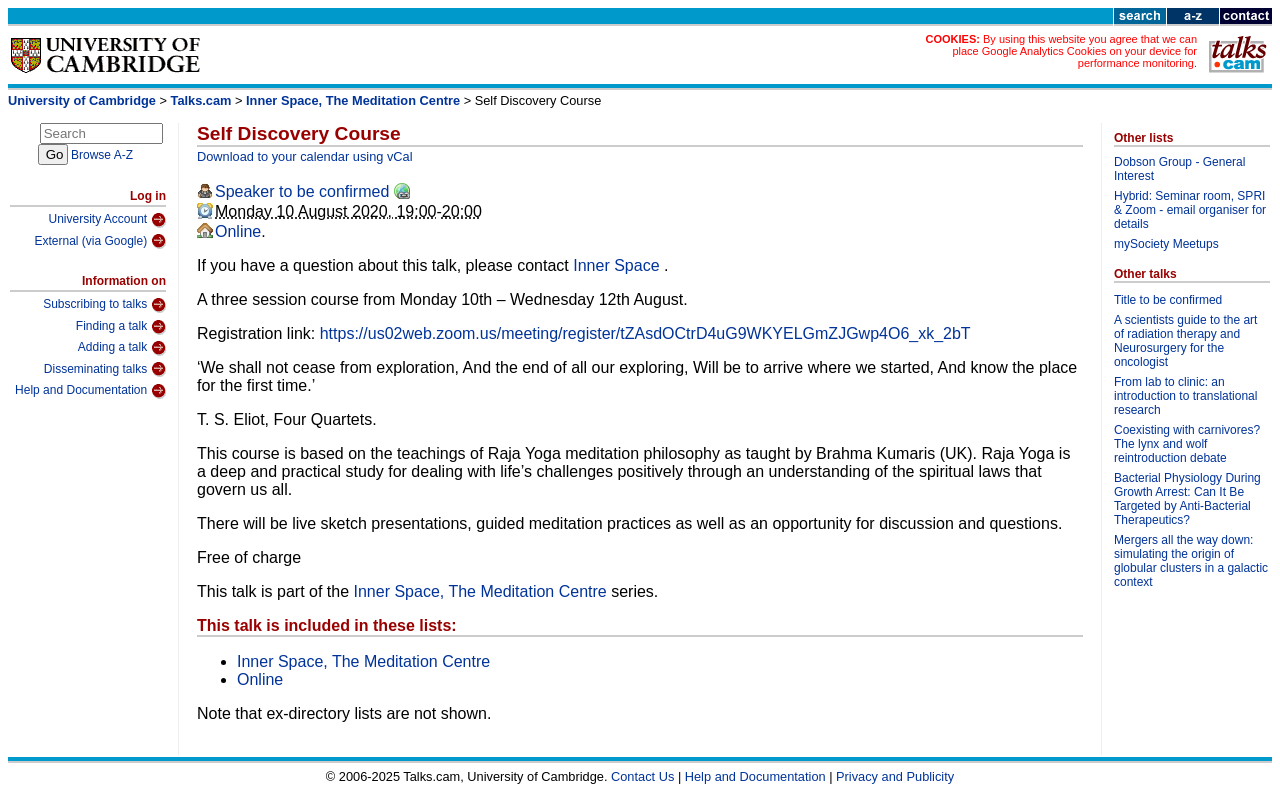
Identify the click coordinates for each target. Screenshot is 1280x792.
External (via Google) (100, 241)
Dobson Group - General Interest (1179, 169)
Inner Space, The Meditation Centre (353, 100)
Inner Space (618, 265)
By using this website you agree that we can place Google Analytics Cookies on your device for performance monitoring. (1074, 51)
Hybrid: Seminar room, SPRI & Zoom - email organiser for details (1190, 210)
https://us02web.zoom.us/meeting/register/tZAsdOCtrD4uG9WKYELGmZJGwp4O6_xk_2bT (645, 333)
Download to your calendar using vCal (305, 156)
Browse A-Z (102, 155)
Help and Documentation (90, 391)
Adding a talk (122, 348)
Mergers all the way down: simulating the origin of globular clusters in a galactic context (1191, 561)
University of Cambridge (82, 100)
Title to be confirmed (1168, 300)
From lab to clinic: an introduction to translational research (1185, 396)
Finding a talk (121, 327)
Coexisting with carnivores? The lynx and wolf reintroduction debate (1187, 444)
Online (238, 231)
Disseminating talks (105, 369)
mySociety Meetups (1166, 244)
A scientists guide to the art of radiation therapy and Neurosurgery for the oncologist (1185, 341)
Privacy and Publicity (895, 776)
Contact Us (642, 776)
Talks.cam (201, 100)
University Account (107, 220)
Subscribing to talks (104, 305)
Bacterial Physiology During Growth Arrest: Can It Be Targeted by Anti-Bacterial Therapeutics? (1187, 499)
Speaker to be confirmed (302, 191)
